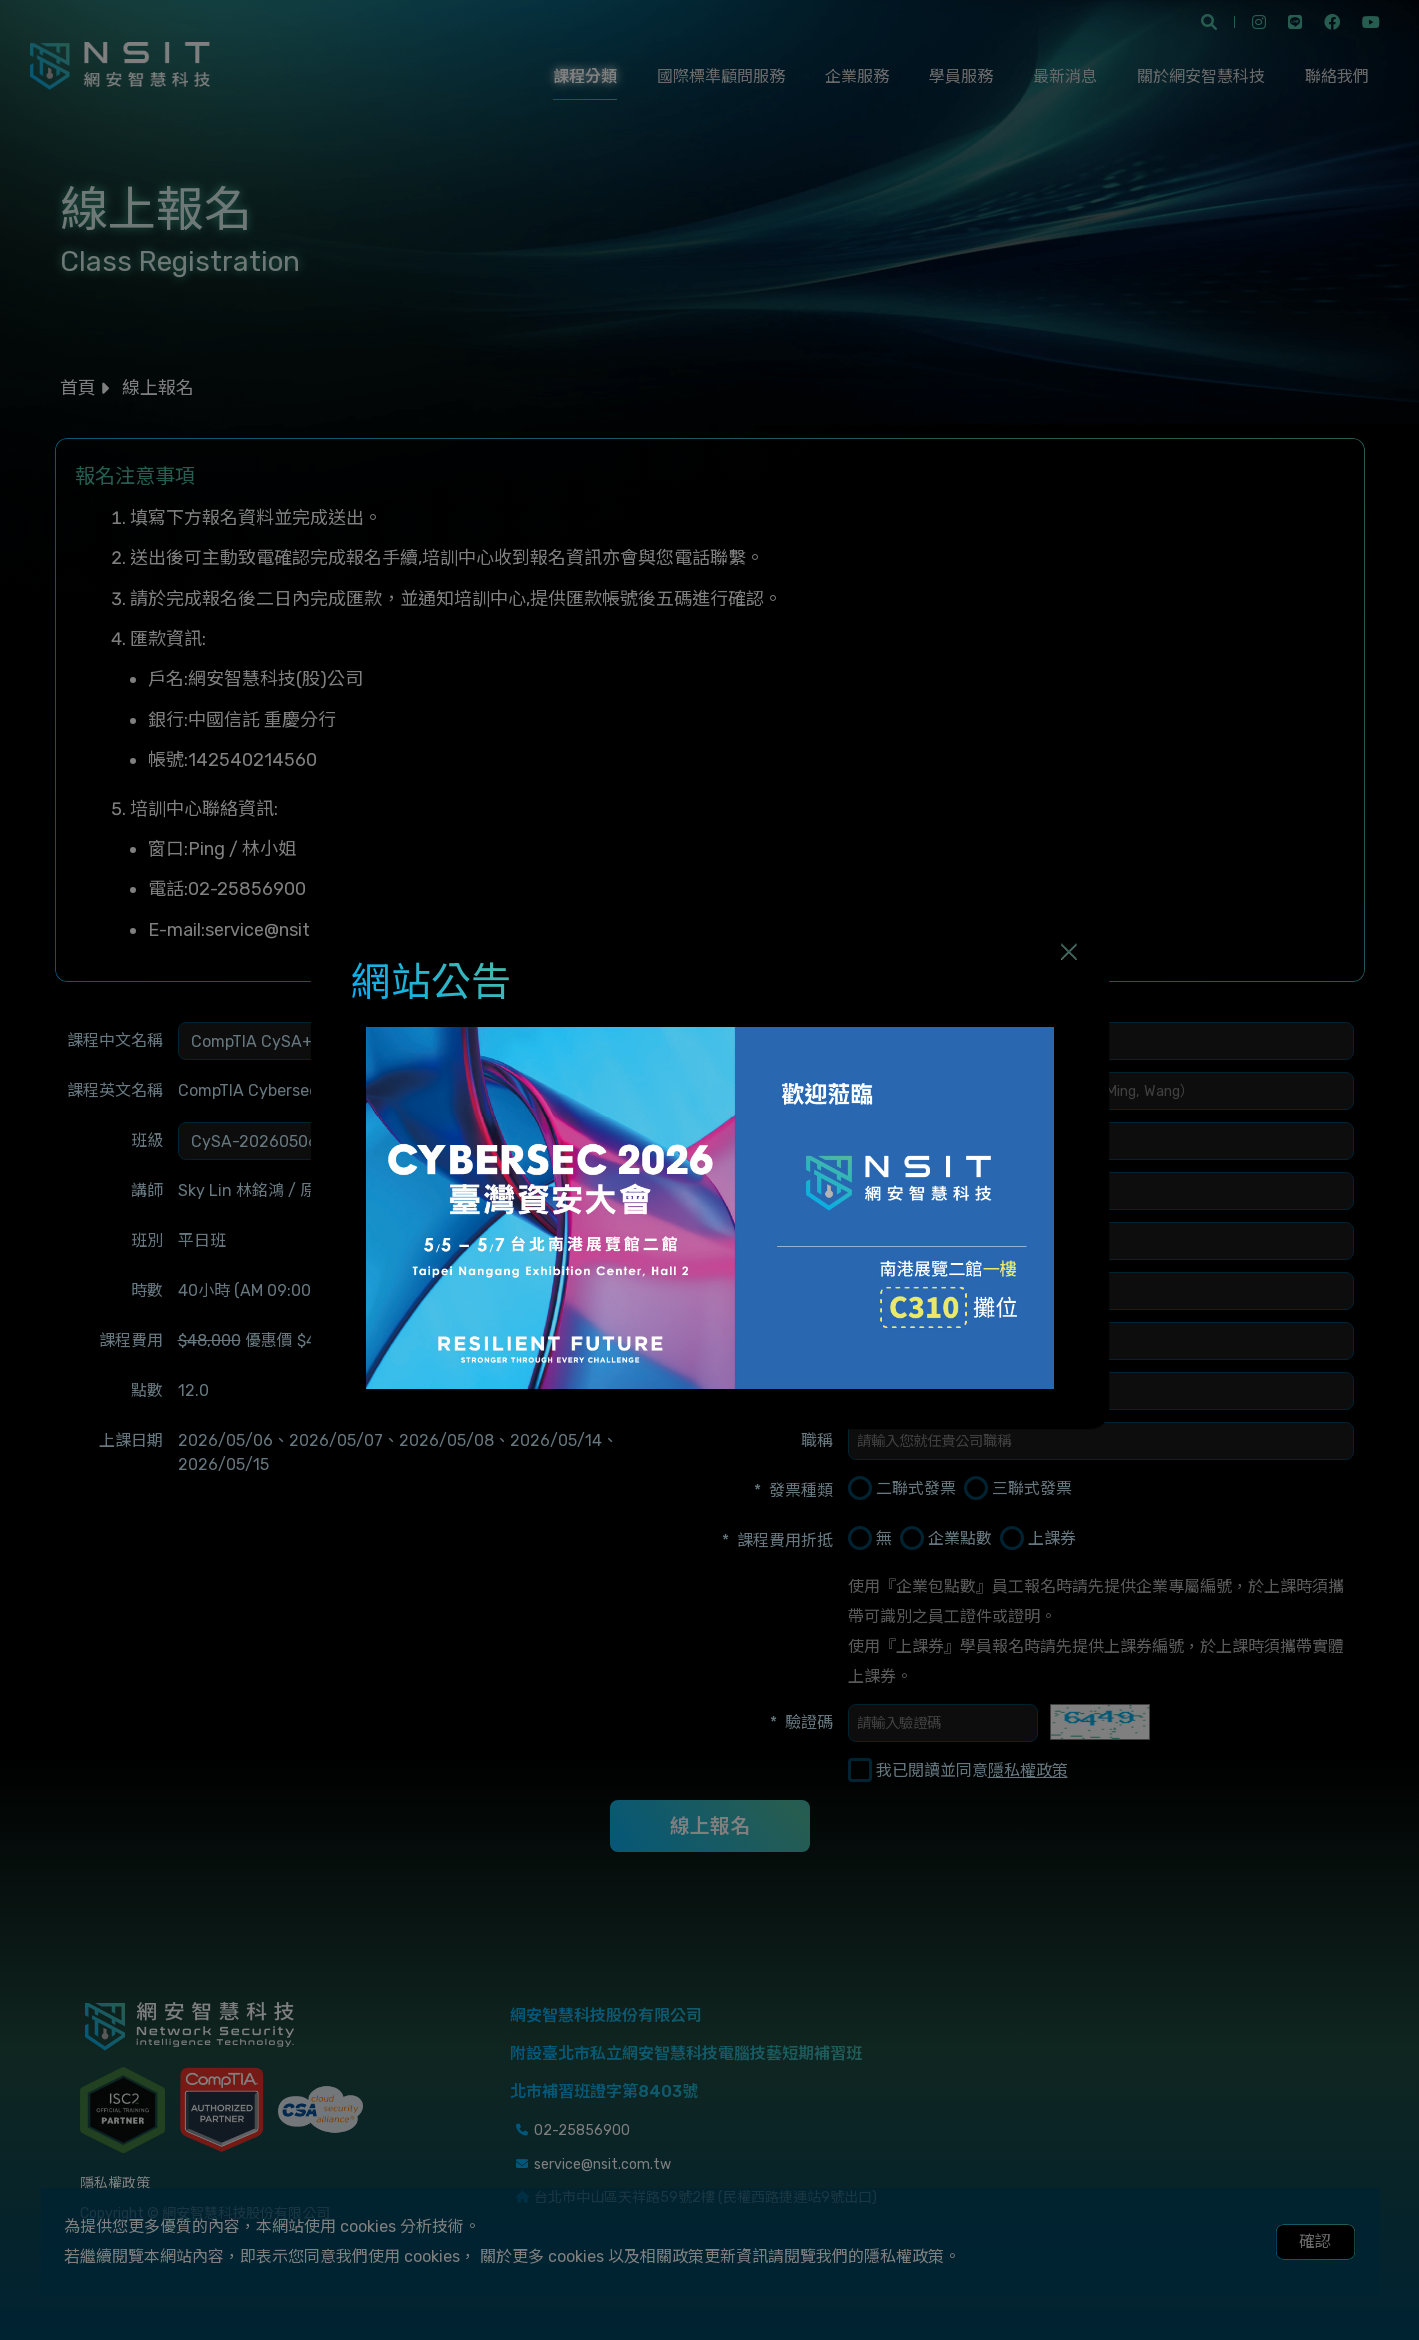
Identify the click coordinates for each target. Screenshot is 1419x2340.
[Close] (1069, 951)
